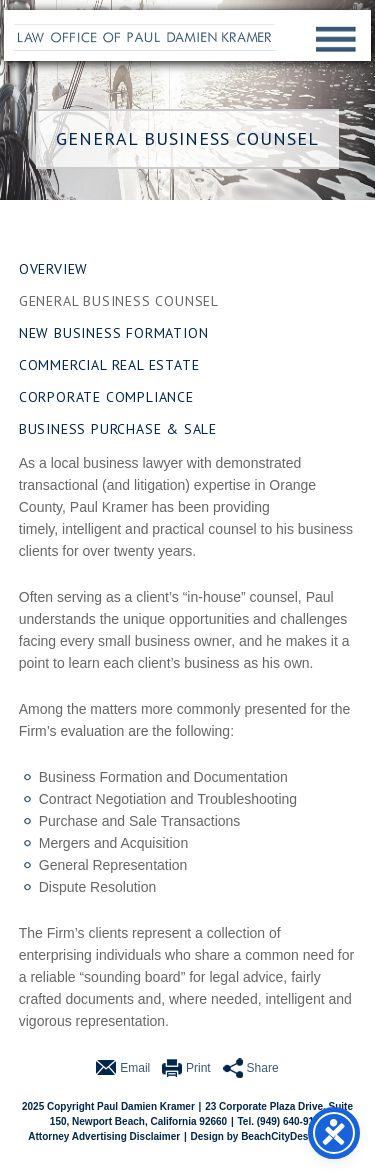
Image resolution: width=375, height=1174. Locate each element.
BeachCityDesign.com (294, 1136)
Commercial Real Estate (109, 365)
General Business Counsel (119, 301)
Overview (53, 269)
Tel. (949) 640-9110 (282, 1121)
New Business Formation (114, 333)
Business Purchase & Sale (118, 429)
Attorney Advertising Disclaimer (104, 1136)
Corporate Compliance (106, 397)
